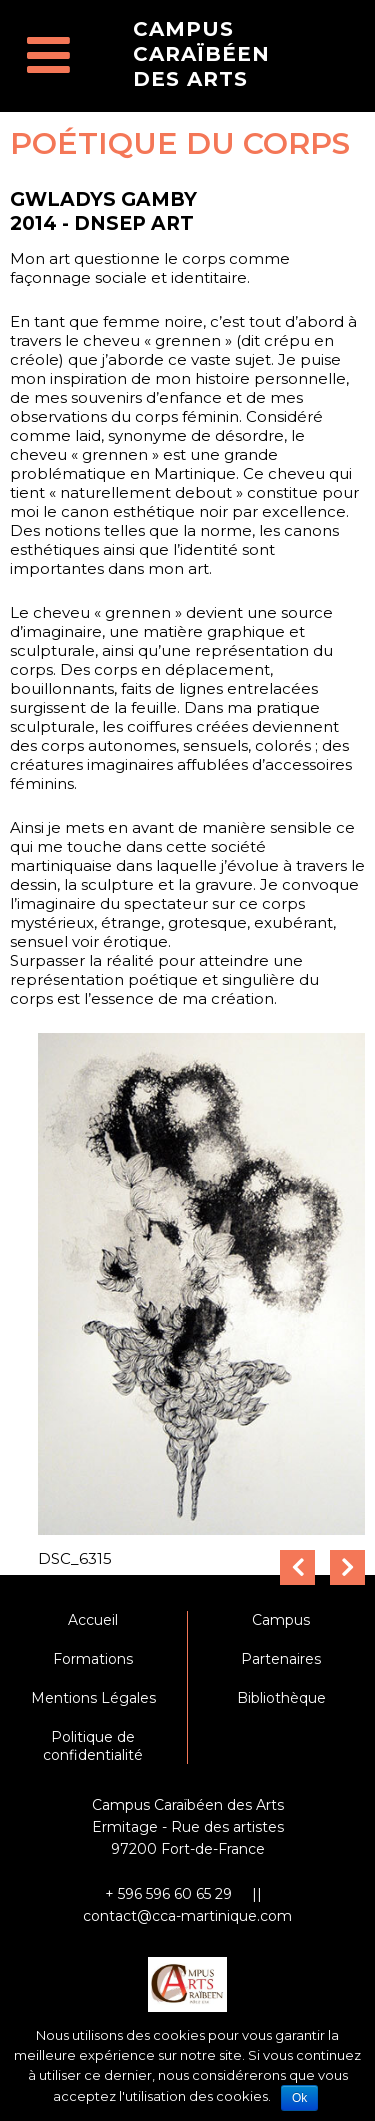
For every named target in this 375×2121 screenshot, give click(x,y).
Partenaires (281, 1659)
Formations (93, 1659)
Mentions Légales (93, 1698)
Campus (281, 1620)
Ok (299, 2098)
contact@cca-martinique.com (187, 1916)
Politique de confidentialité (93, 1746)
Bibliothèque (281, 1698)
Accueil (93, 1620)
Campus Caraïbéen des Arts (201, 54)
